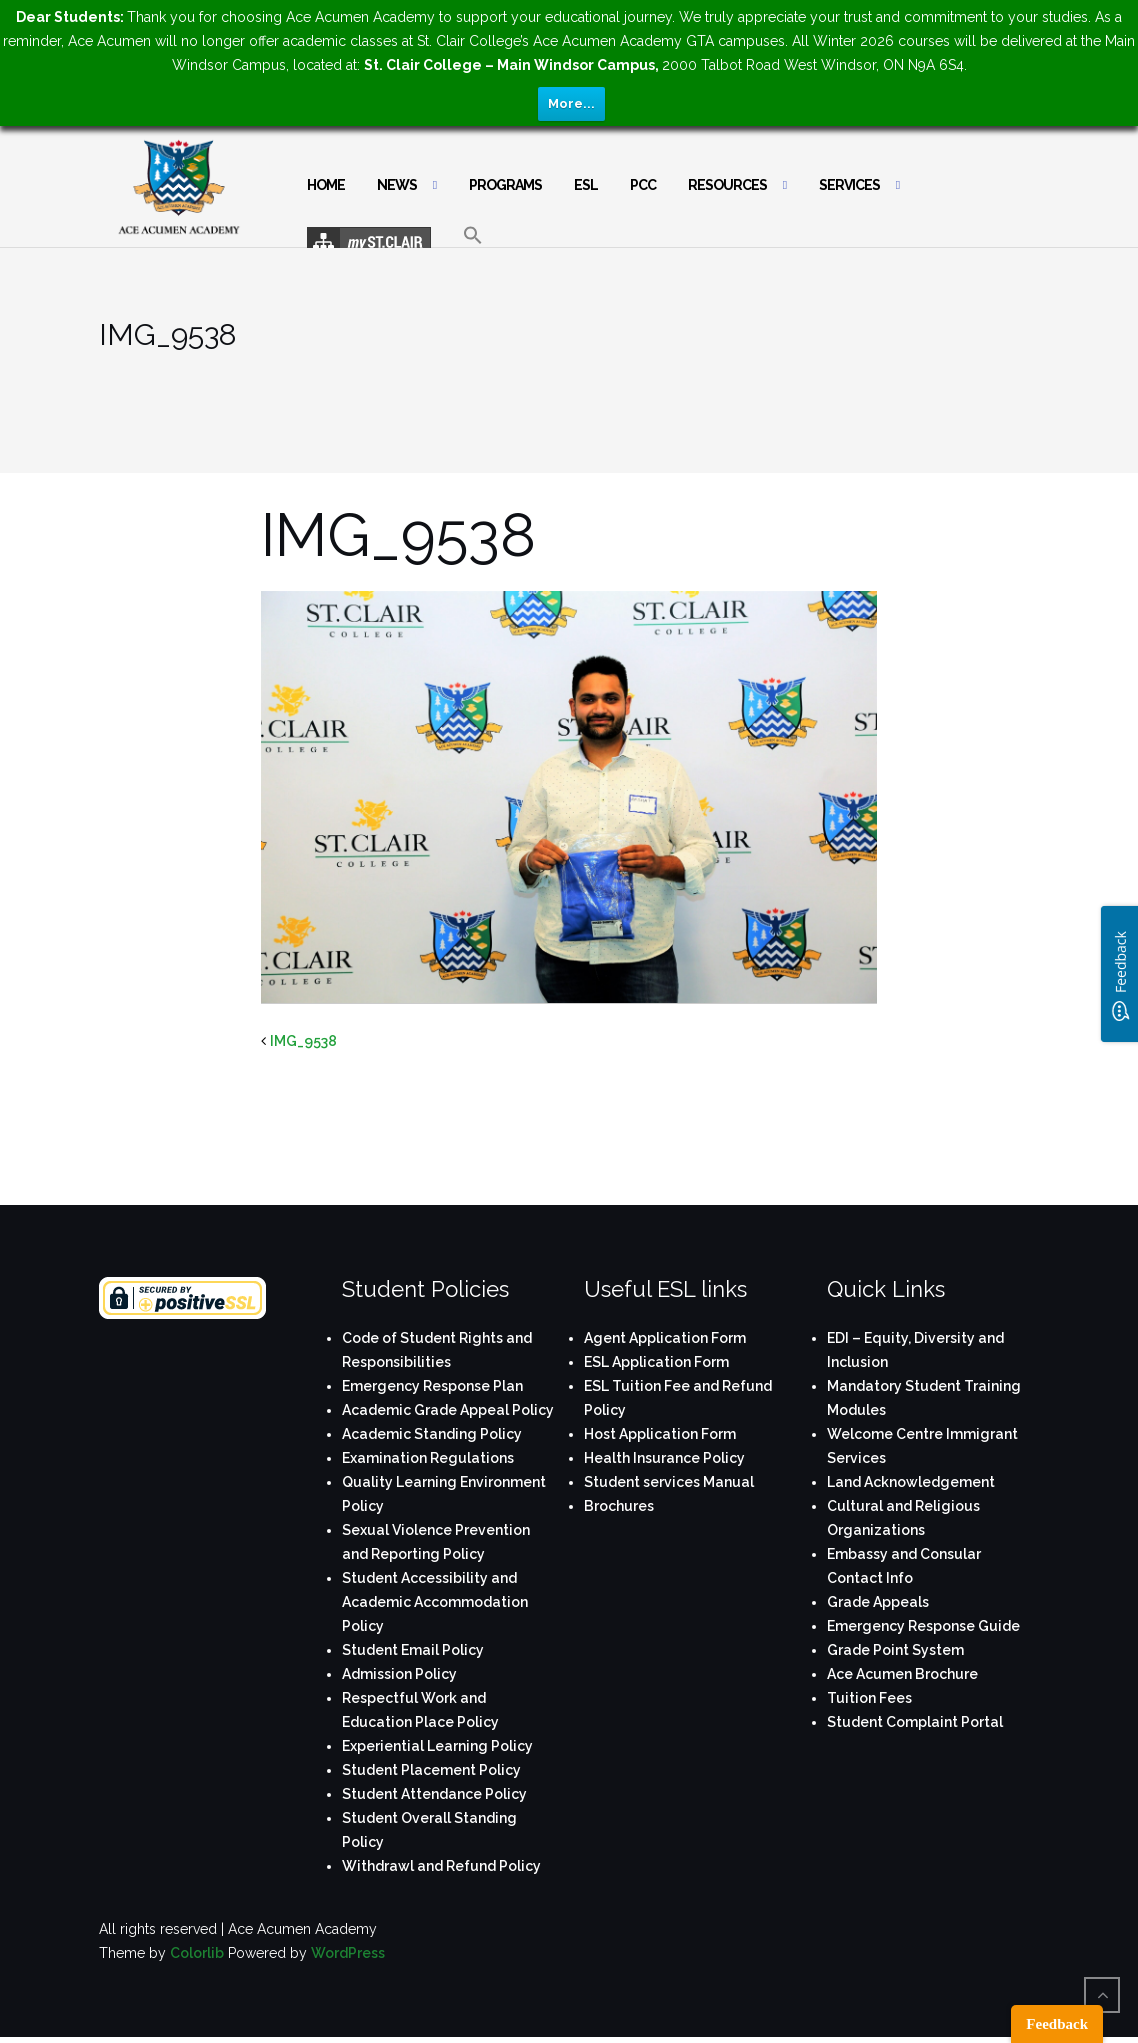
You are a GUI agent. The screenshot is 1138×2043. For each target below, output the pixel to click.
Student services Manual (669, 1482)
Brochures (619, 1506)
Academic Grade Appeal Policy (448, 1410)
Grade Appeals (878, 1602)
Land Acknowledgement (911, 1482)
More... (571, 103)
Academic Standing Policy (432, 1434)
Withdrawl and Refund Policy (441, 1866)
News (397, 185)
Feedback (1057, 2024)
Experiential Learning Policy (437, 1746)
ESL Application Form (656, 1362)
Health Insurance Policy (664, 1458)
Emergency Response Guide (923, 1626)
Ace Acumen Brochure (902, 1674)
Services (849, 185)
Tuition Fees (869, 1698)
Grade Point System (895, 1650)
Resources (727, 185)
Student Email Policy (413, 1650)
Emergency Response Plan (432, 1386)
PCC (643, 185)
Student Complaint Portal (915, 1722)
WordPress (348, 1953)
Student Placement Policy (431, 1770)
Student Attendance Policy (434, 1794)
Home (326, 185)
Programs (505, 185)
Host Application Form (660, 1434)
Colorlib (197, 1953)
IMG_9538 (303, 1041)
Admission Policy (399, 1674)
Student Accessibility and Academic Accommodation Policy (435, 1602)
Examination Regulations (428, 1458)
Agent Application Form (665, 1338)
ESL (586, 185)
